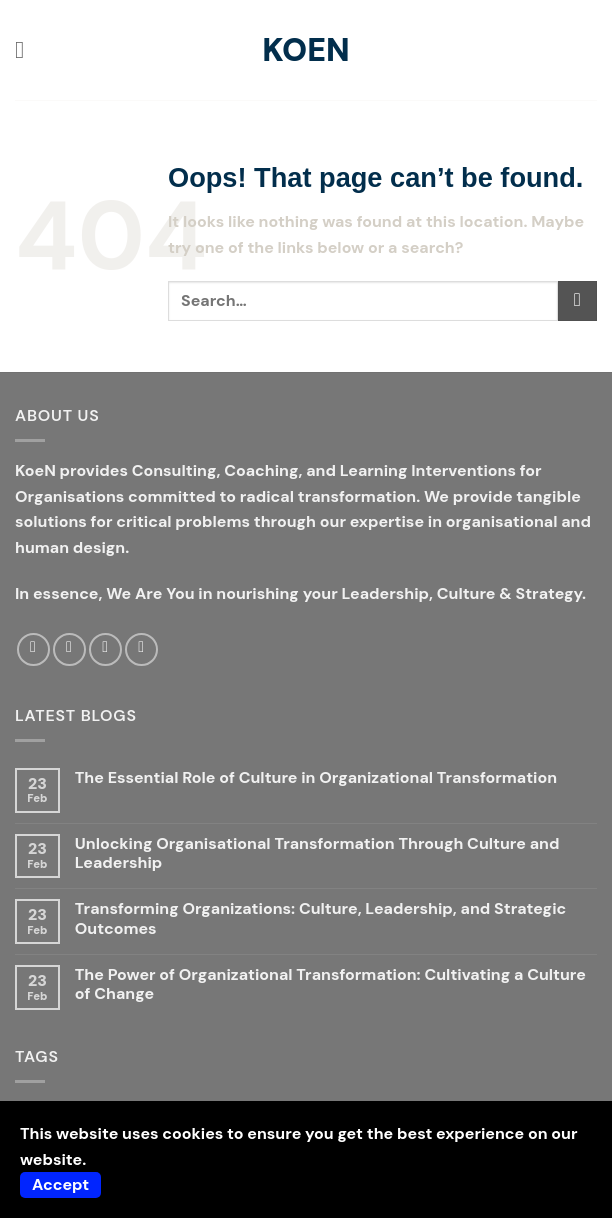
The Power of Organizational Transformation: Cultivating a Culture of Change (330, 984)
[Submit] (577, 300)
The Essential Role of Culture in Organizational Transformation (316, 777)
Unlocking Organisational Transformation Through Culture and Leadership (317, 853)
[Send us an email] (105, 649)
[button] (27, 49)
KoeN (305, 50)
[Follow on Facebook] (33, 649)
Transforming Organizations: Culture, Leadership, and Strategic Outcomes (320, 918)
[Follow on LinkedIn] (141, 649)
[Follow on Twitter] (69, 649)
